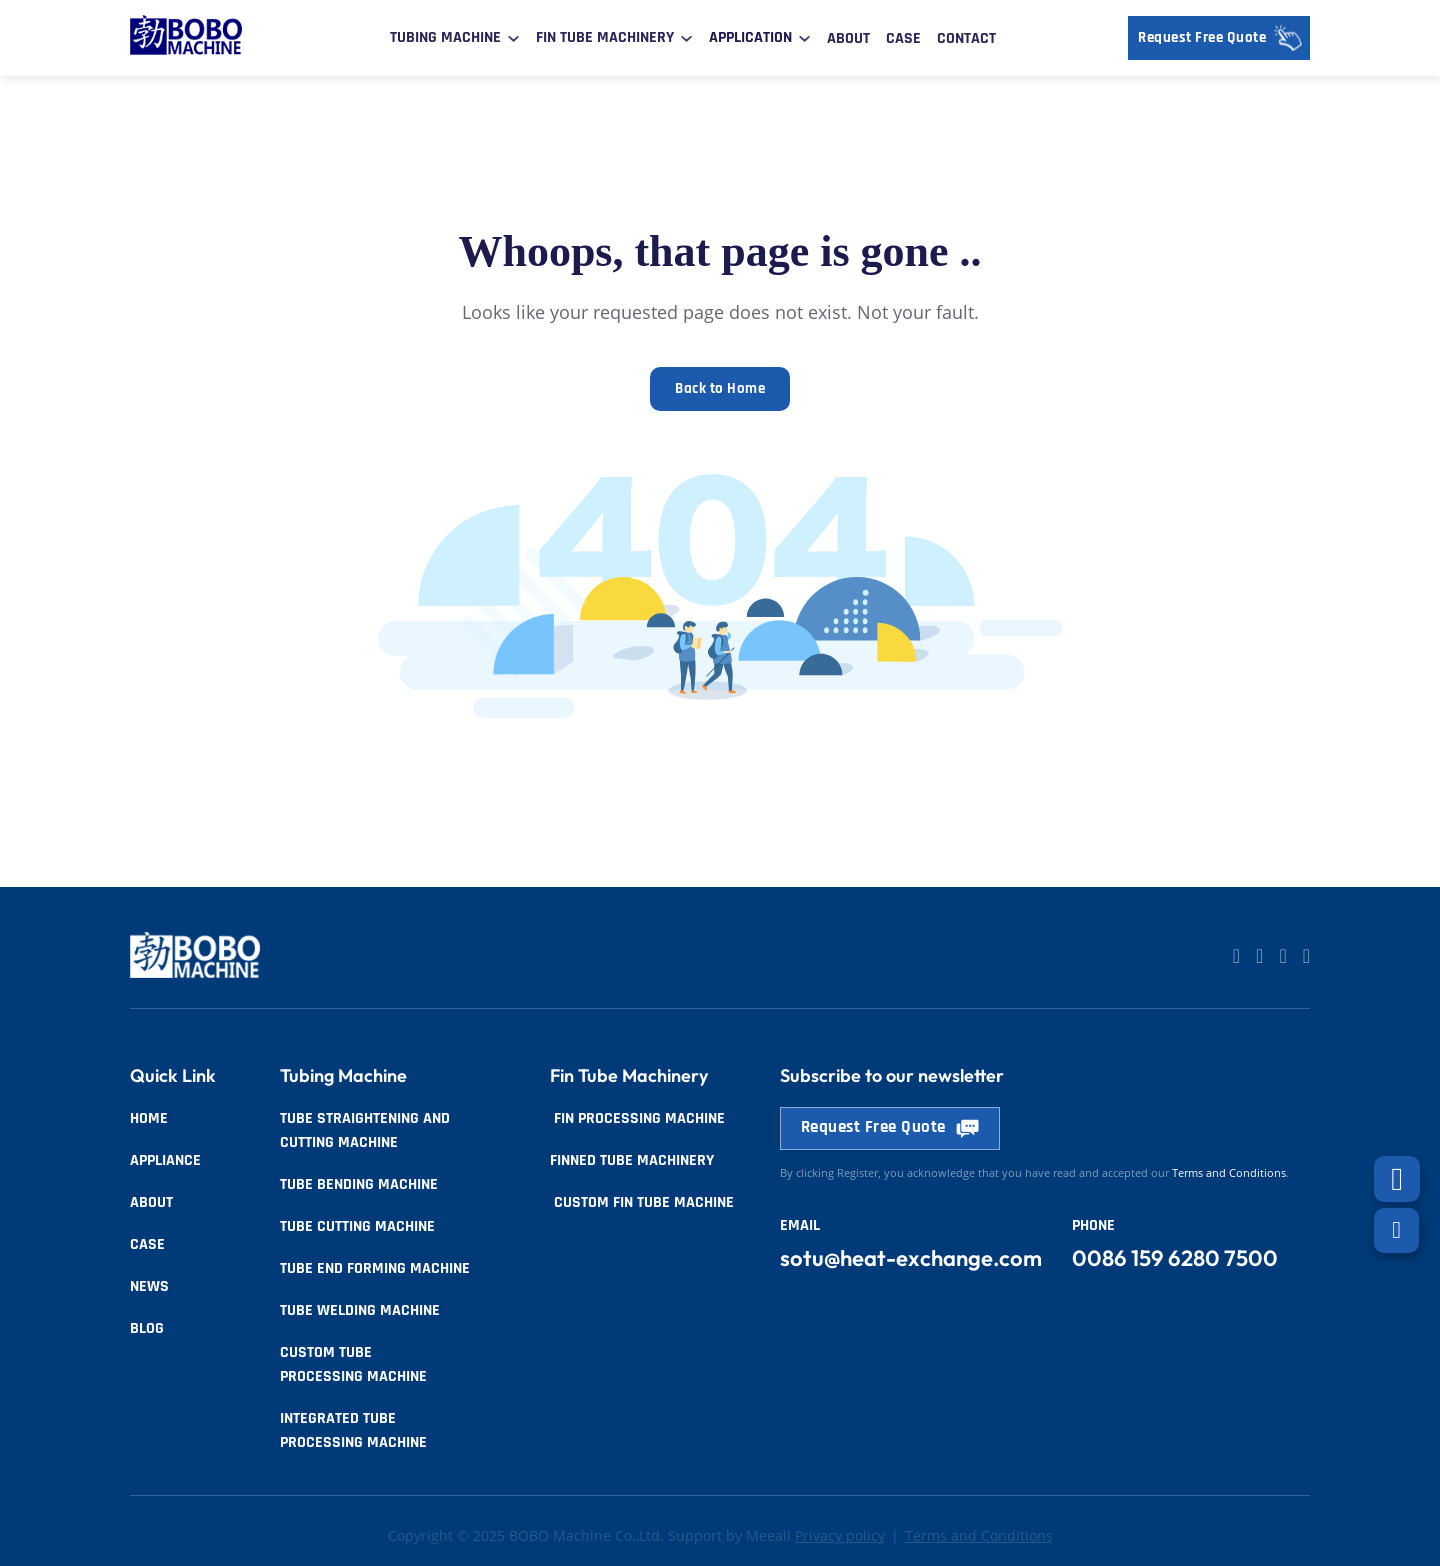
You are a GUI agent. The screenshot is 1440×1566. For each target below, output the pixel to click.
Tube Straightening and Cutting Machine (365, 1130)
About (848, 38)
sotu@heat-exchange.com (911, 1259)
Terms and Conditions (979, 1536)
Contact (966, 38)
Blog (147, 1328)
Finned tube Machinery (632, 1160)
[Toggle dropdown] (513, 38)
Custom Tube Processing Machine (353, 1364)
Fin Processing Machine (637, 1118)
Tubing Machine (445, 37)
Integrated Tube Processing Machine (353, 1430)
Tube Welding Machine (360, 1310)
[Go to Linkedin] (1236, 957)
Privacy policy (840, 1536)
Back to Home (720, 390)
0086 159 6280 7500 (1175, 1259)
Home (149, 1118)
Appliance (165, 1160)
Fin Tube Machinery (605, 37)
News (149, 1286)
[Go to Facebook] (1282, 957)
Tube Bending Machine (359, 1184)
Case (903, 38)
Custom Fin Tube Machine (642, 1202)
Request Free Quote (1224, 38)
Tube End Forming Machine (375, 1268)
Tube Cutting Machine (357, 1226)
